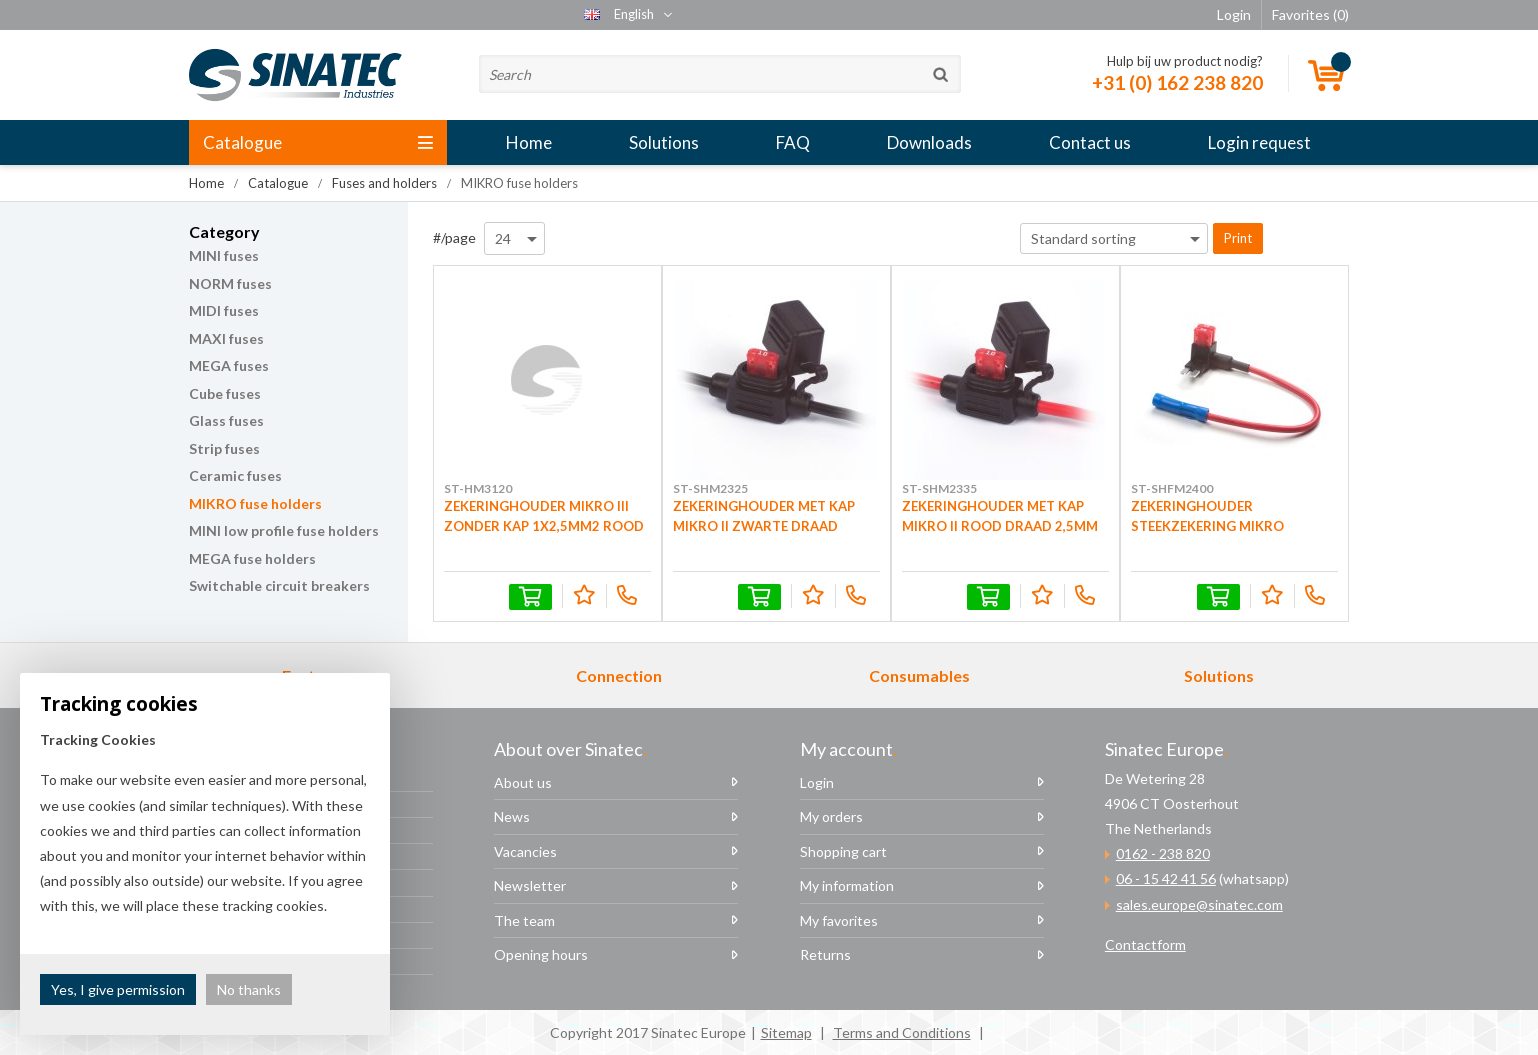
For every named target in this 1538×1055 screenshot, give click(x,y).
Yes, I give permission (118, 989)
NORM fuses (230, 283)
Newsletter (530, 885)
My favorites (839, 920)
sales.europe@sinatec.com (1199, 904)
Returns (825, 954)
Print (1238, 238)
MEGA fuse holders (252, 558)
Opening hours (541, 954)
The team (524, 920)
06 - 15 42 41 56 (1166, 878)
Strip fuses (224, 448)
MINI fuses (224, 255)
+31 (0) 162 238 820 (1177, 82)
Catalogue (318, 142)
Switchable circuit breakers (279, 585)
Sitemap (786, 1032)
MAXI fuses (226, 338)
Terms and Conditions (902, 1032)
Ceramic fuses (235, 475)
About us (523, 782)
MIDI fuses (224, 310)
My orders (831, 816)
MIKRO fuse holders (255, 503)
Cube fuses (225, 393)
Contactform (1145, 944)
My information (847, 885)
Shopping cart (843, 851)
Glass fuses (226, 420)
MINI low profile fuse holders (284, 530)
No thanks (249, 989)
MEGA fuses (229, 365)
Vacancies (525, 851)
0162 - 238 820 (1163, 853)
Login (817, 782)
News (512, 816)
